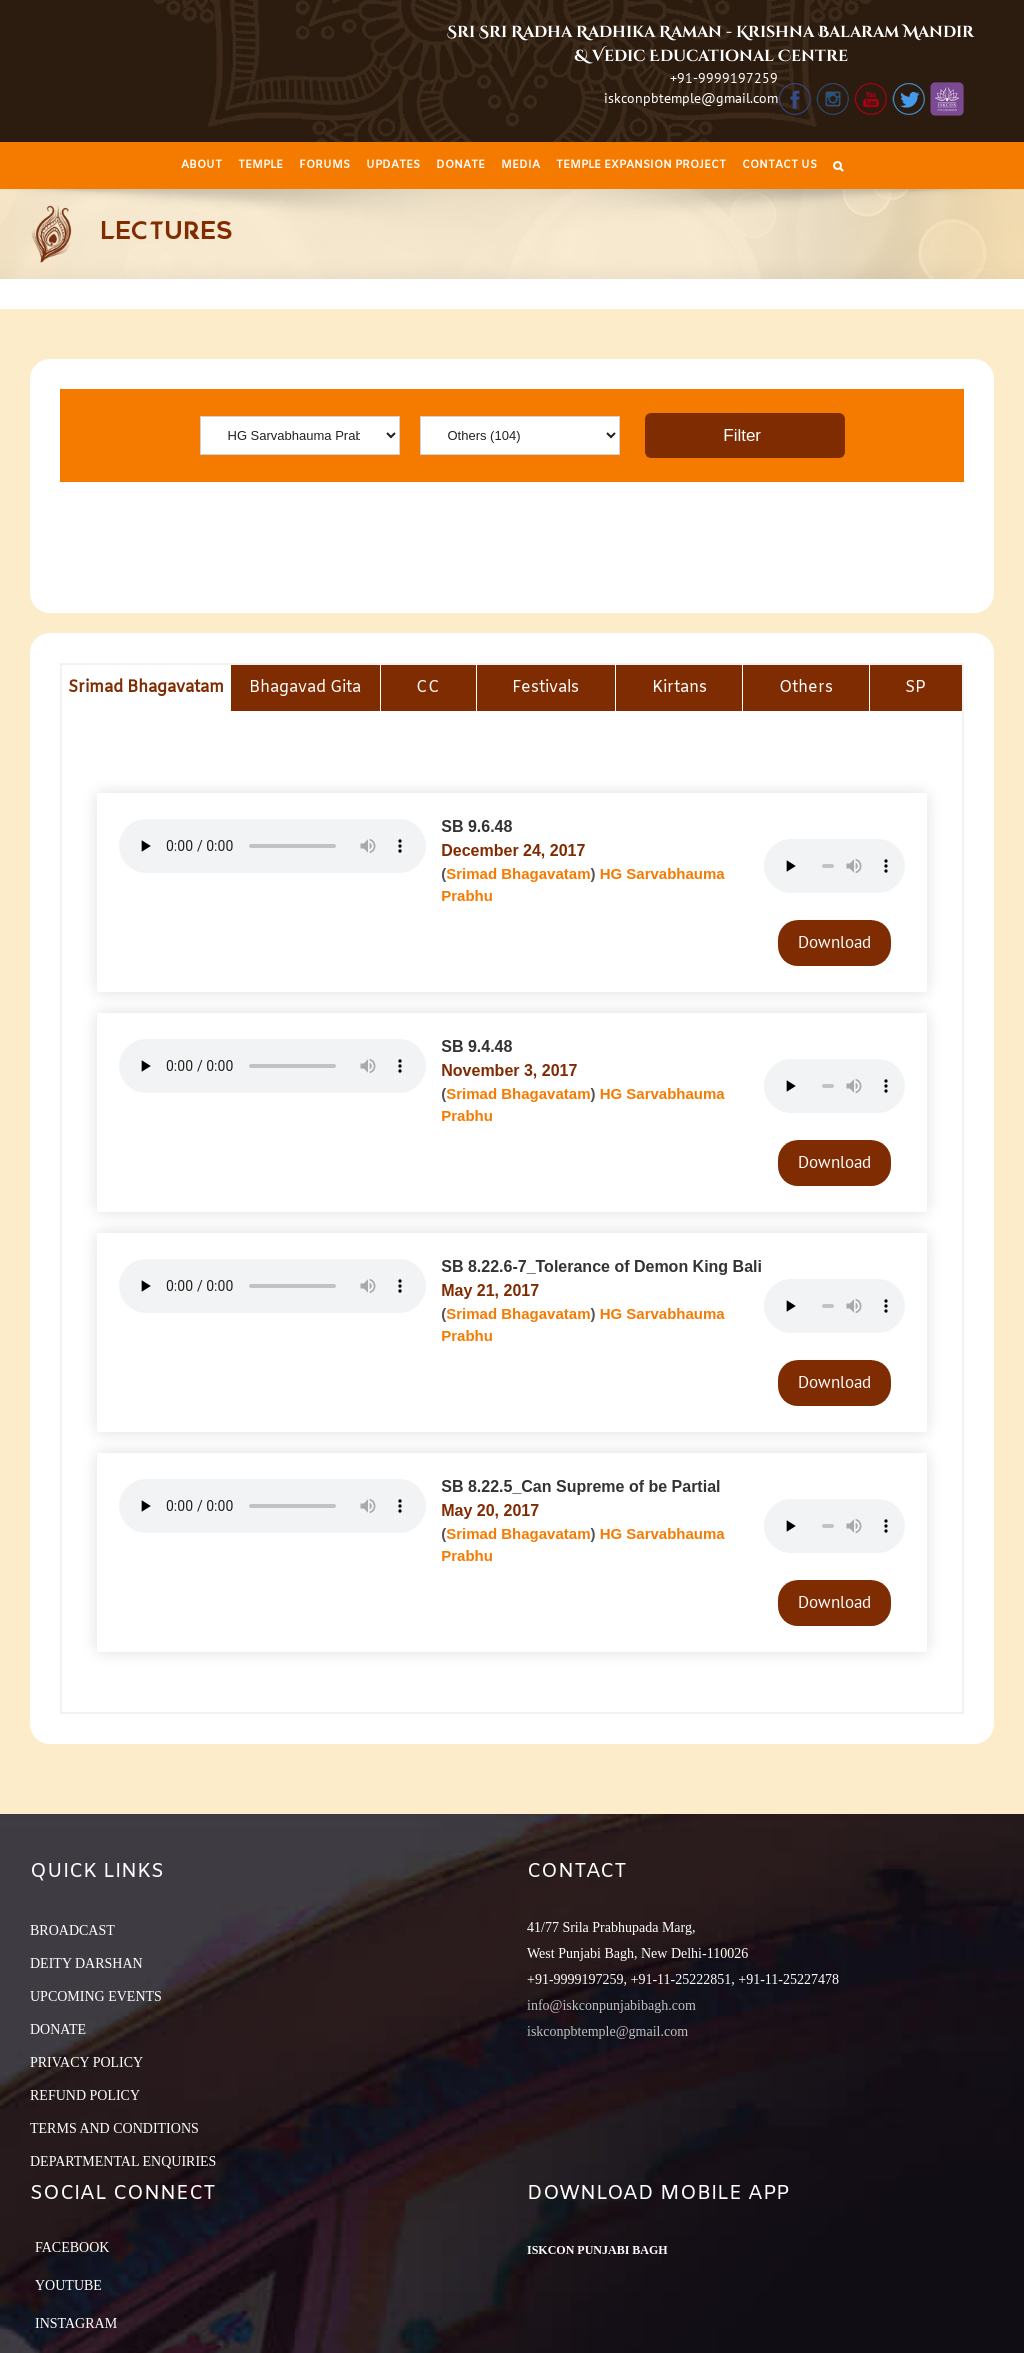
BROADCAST (72, 1930)
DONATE (58, 2029)
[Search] (838, 165)
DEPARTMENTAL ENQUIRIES (123, 2161)
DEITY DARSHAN (86, 1963)
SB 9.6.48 (476, 826)
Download (834, 942)
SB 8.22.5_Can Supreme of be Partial (580, 1486)
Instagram (76, 2323)
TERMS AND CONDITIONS (114, 2128)
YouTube (68, 2285)
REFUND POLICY (85, 2095)
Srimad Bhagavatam (518, 873)
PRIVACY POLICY (86, 2062)
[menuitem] (201, 165)
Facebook (72, 2247)
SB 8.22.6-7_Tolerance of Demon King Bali (601, 1266)
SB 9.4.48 (476, 1046)
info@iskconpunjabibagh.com (611, 2005)
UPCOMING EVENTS (96, 1996)
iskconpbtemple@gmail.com (691, 98)
